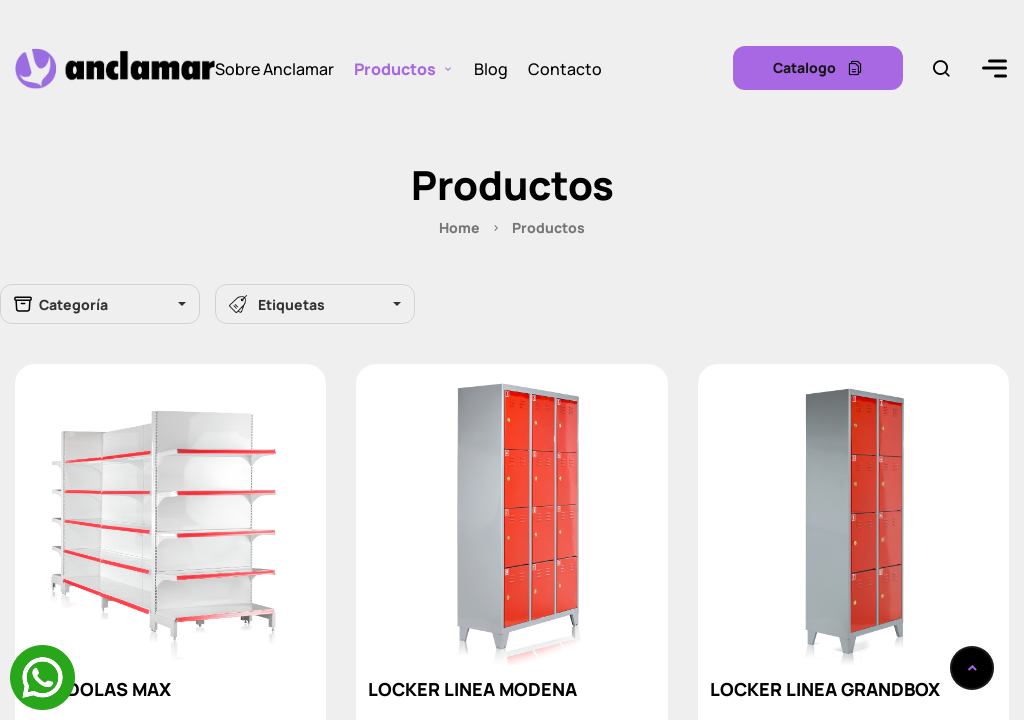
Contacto (565, 68)
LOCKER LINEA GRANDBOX (825, 689)
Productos (395, 68)
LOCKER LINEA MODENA (472, 689)
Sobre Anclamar (274, 68)
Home (459, 227)
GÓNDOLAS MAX (99, 689)
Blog (491, 68)
